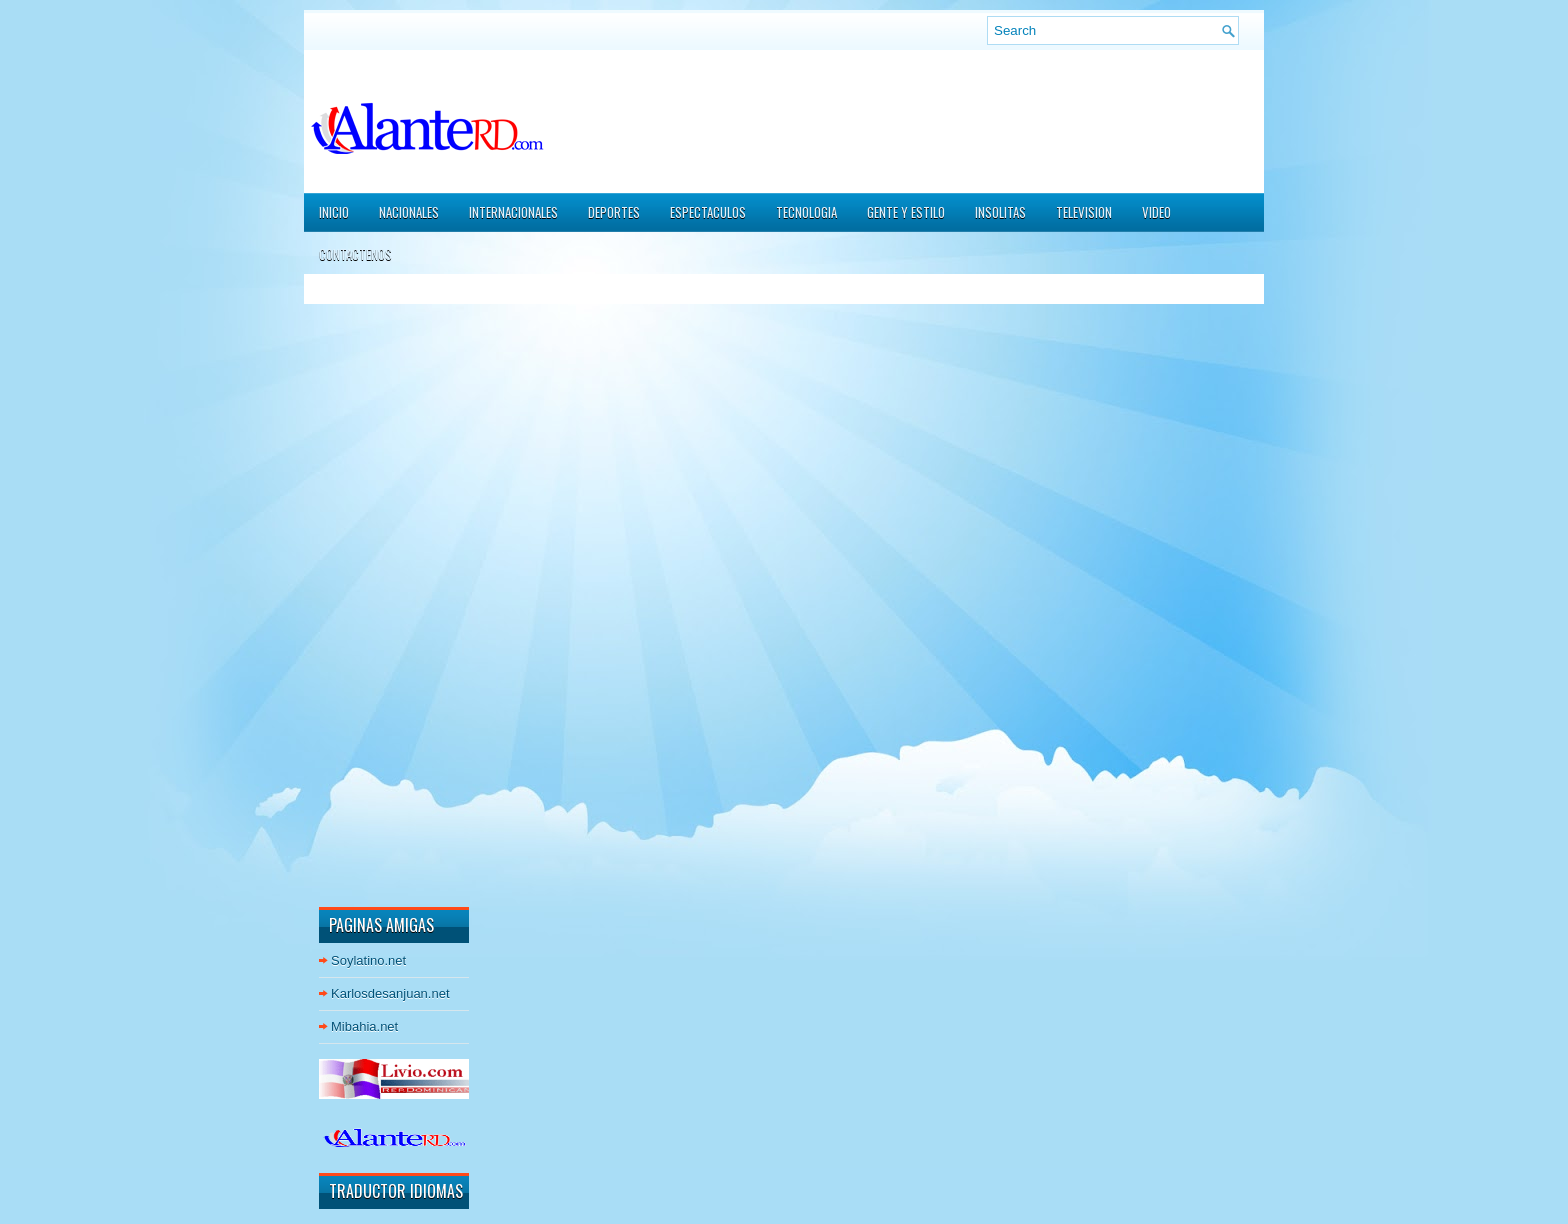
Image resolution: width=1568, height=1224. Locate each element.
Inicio (334, 212)
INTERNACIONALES (513, 212)
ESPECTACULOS (708, 212)
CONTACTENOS (355, 254)
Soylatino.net (368, 960)
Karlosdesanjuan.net (390, 993)
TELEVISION (1084, 212)
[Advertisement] (379, 589)
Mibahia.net (364, 1026)
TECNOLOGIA (806, 212)
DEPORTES (614, 212)
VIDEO (1156, 212)
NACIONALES (409, 212)
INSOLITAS (1000, 212)
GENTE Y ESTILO (906, 212)
